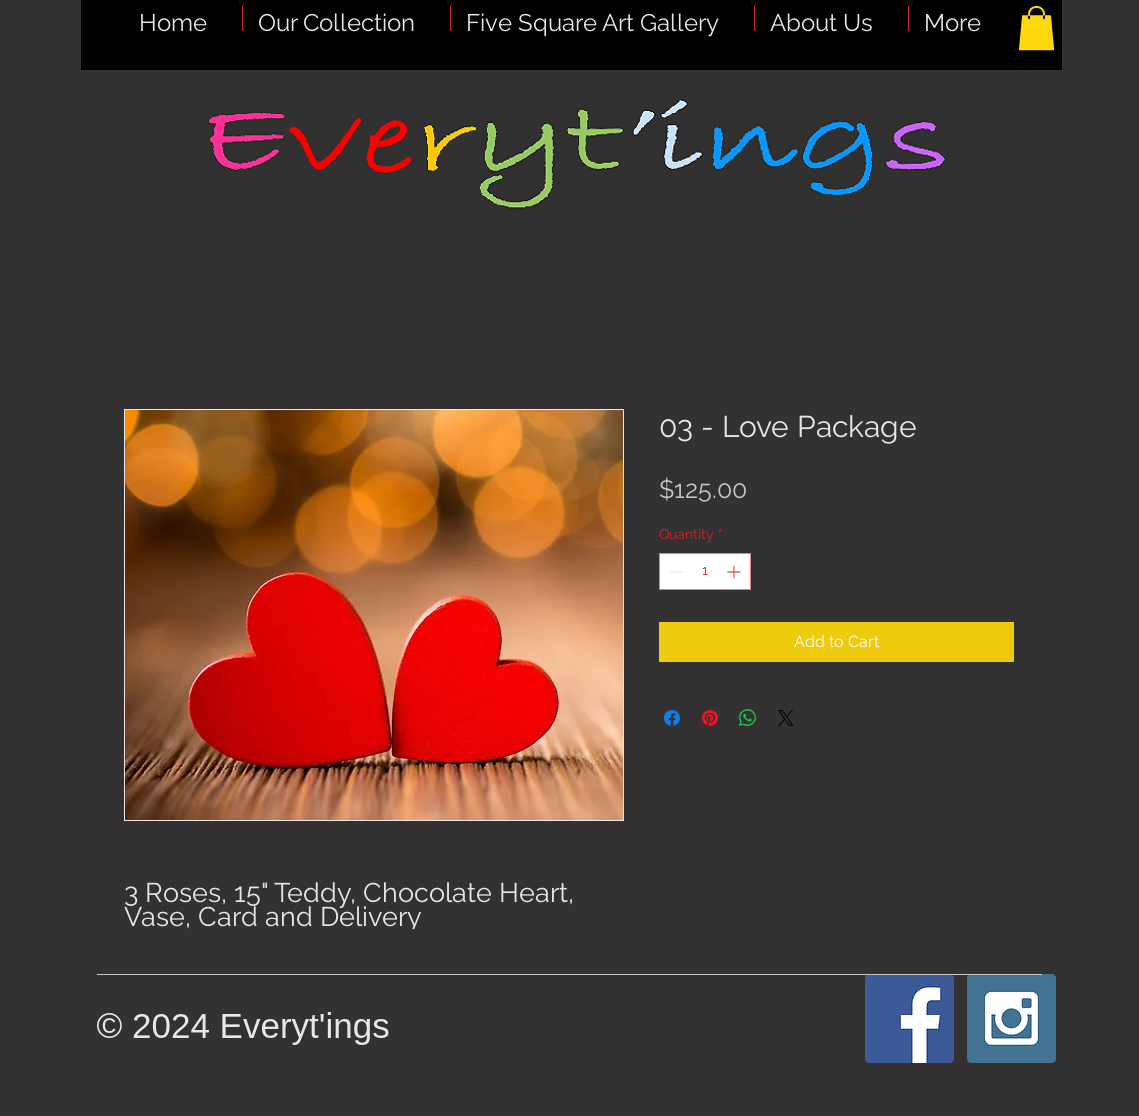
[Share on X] (786, 718)
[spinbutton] (705, 571)
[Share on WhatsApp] (748, 718)
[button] (602, 18)
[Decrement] (674, 571)
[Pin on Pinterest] (710, 718)
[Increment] (735, 571)
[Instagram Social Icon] (1011, 1018)
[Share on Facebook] (672, 718)
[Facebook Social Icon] (909, 1018)
